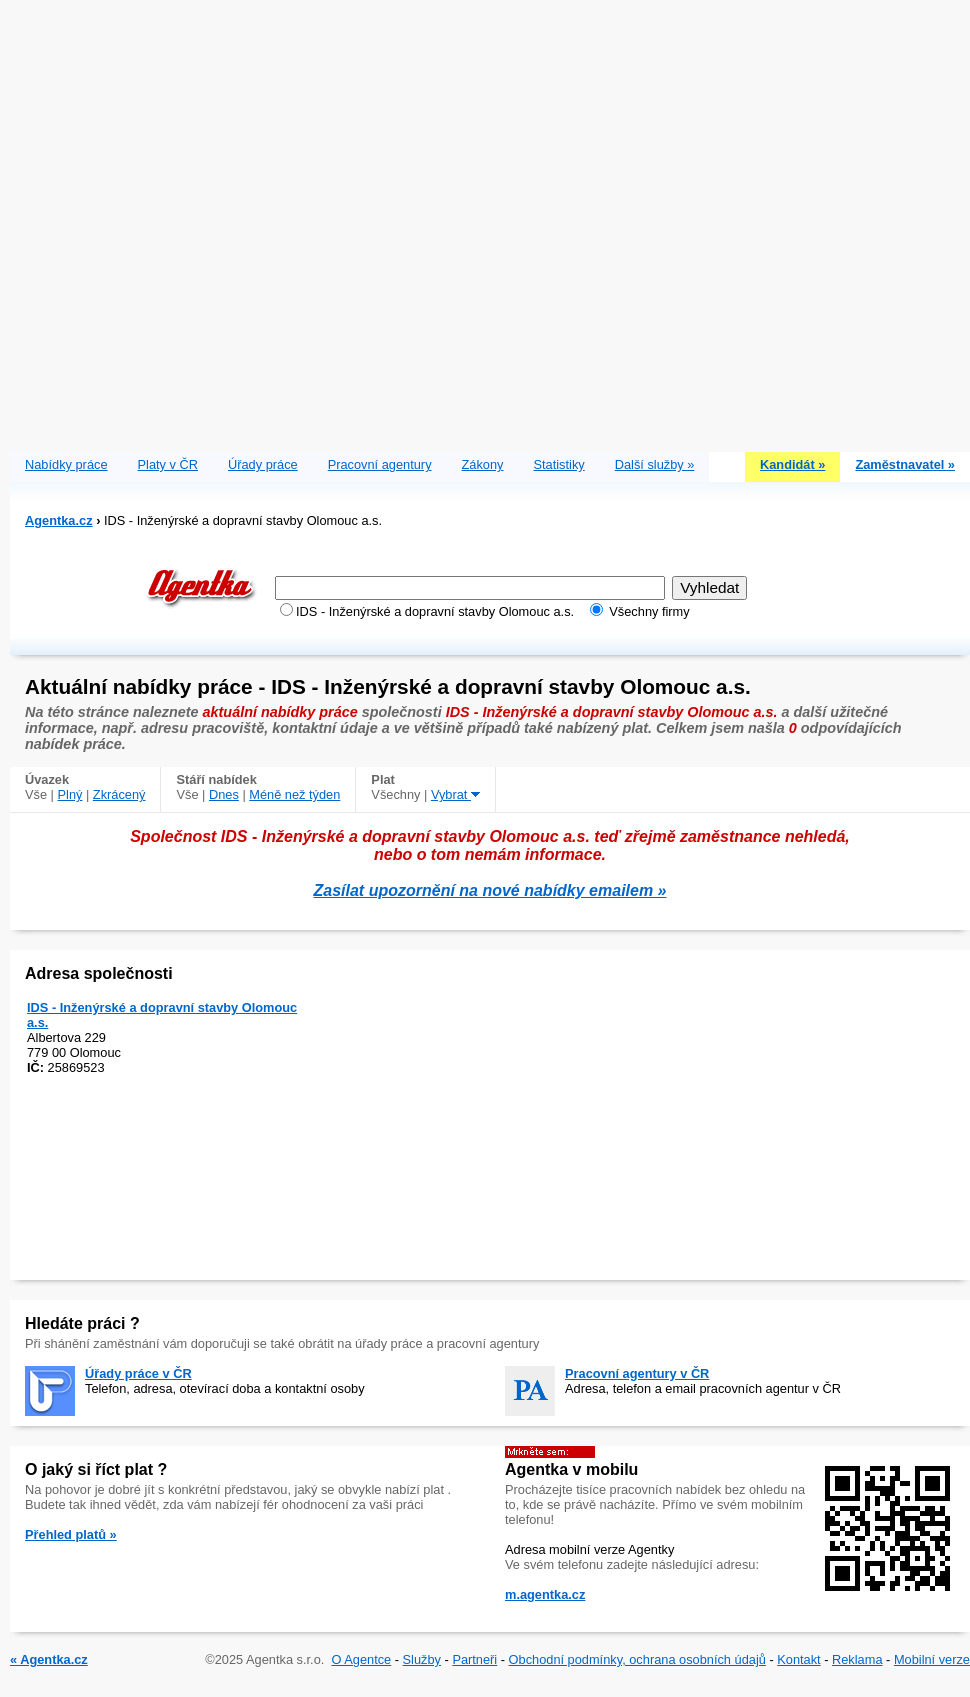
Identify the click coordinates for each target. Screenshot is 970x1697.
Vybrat (455, 794)
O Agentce (361, 1659)
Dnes (224, 794)
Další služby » (655, 464)
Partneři (474, 1659)
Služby (422, 1659)
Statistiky (559, 464)
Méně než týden (294, 794)
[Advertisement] (221, 221)
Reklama (857, 1659)
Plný (70, 794)
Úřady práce (263, 464)
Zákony (483, 464)
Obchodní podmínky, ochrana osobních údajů (637, 1659)
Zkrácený (119, 794)
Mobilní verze (932, 1659)
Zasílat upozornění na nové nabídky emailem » (490, 890)
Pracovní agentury (380, 464)
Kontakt (798, 1659)
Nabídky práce (66, 464)
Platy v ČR (168, 464)
